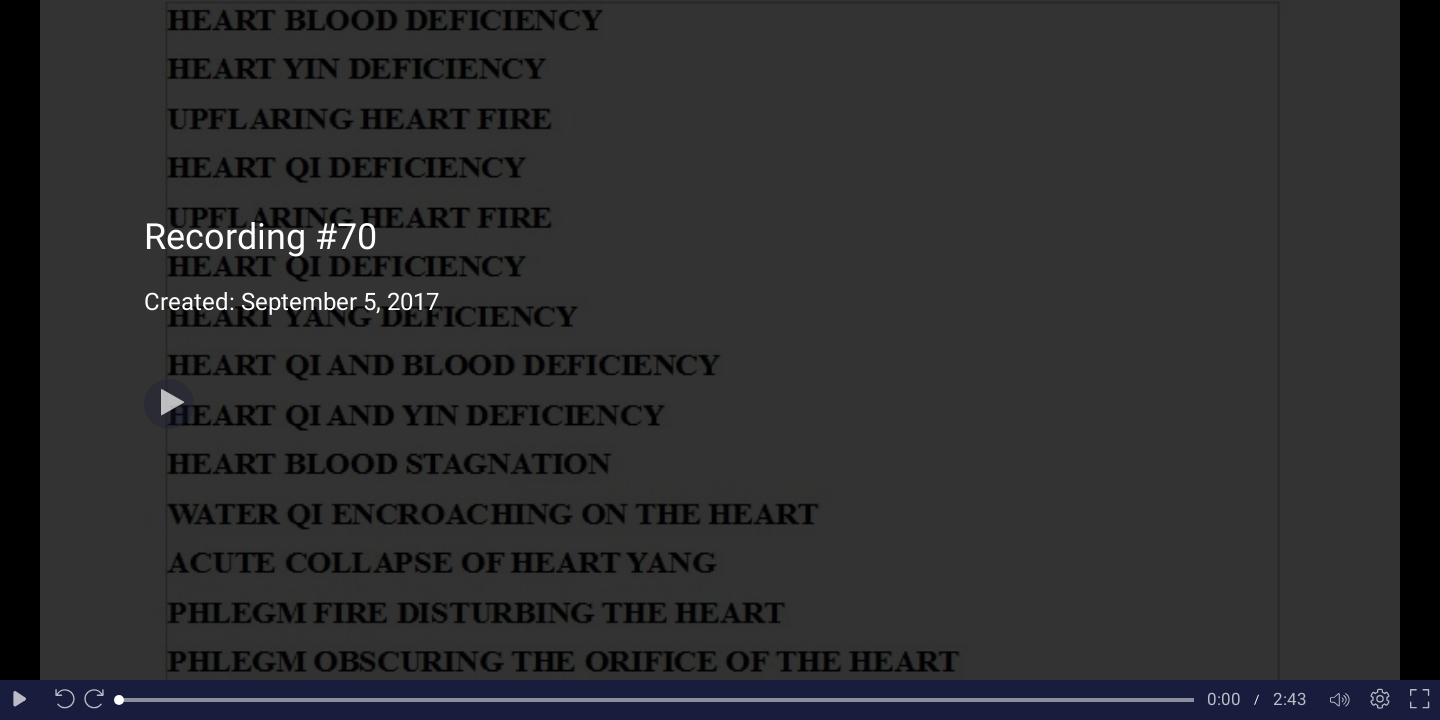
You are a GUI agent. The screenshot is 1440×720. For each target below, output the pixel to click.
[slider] (656, 700)
